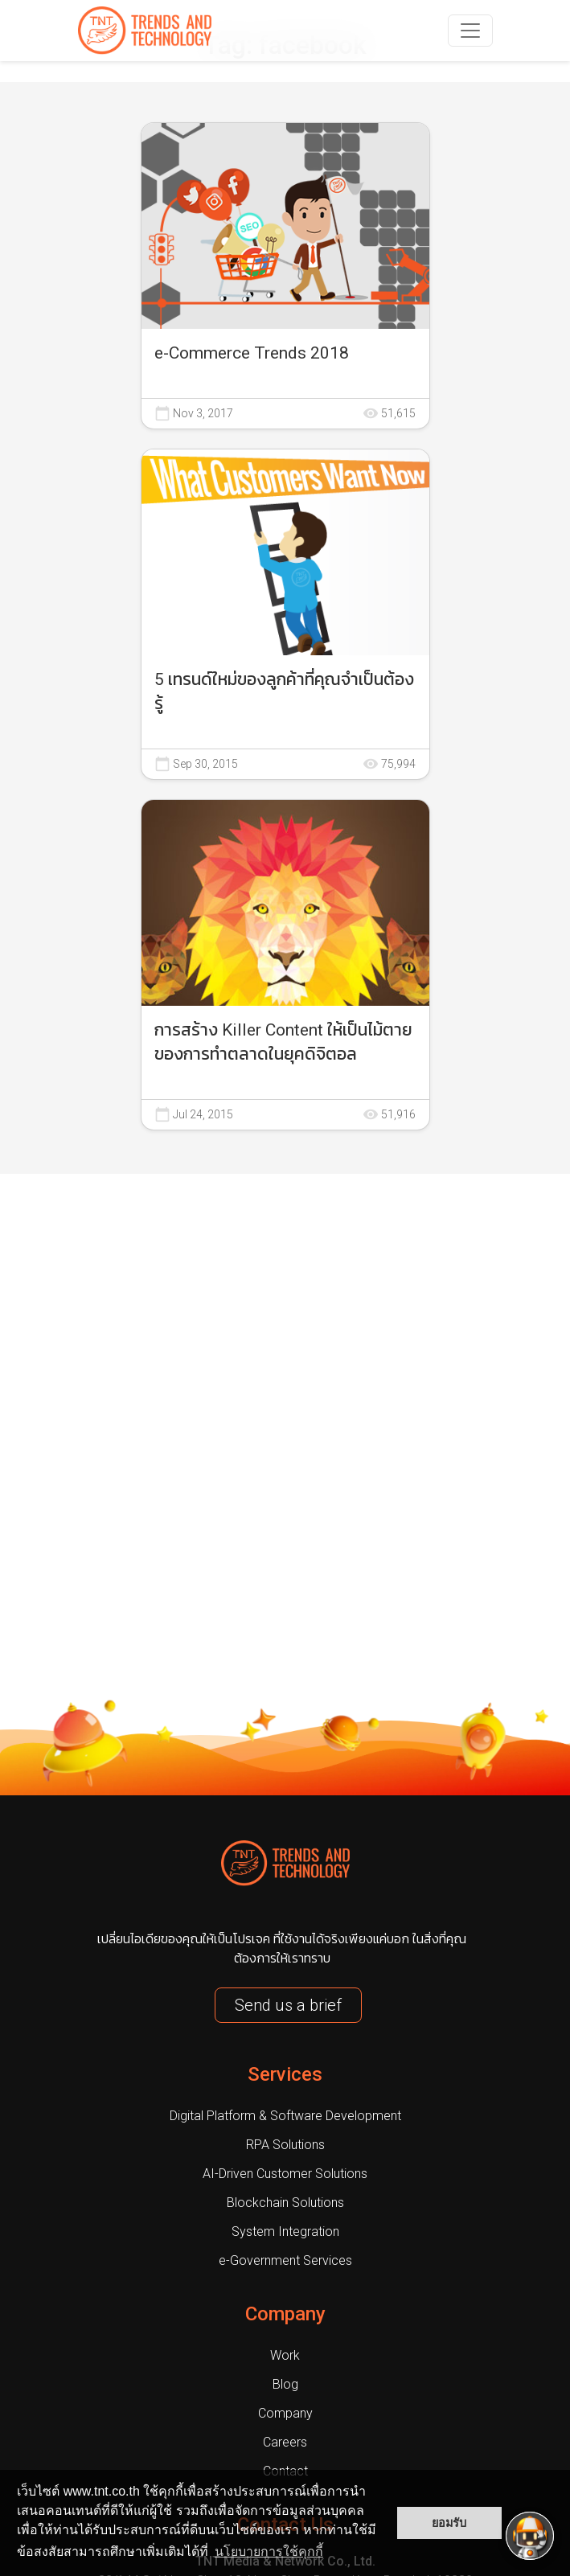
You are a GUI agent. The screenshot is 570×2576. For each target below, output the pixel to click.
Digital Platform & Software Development (285, 2115)
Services (285, 2074)
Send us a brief (288, 2005)
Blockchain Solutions (285, 2202)
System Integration (285, 2231)
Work (285, 2355)
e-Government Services (285, 2260)
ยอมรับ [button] (449, 2523)
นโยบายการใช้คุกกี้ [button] (269, 2551)
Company (285, 2314)
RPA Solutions (285, 2144)
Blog (285, 2384)
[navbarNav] (470, 30)
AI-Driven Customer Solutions (285, 2173)
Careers (285, 2442)
